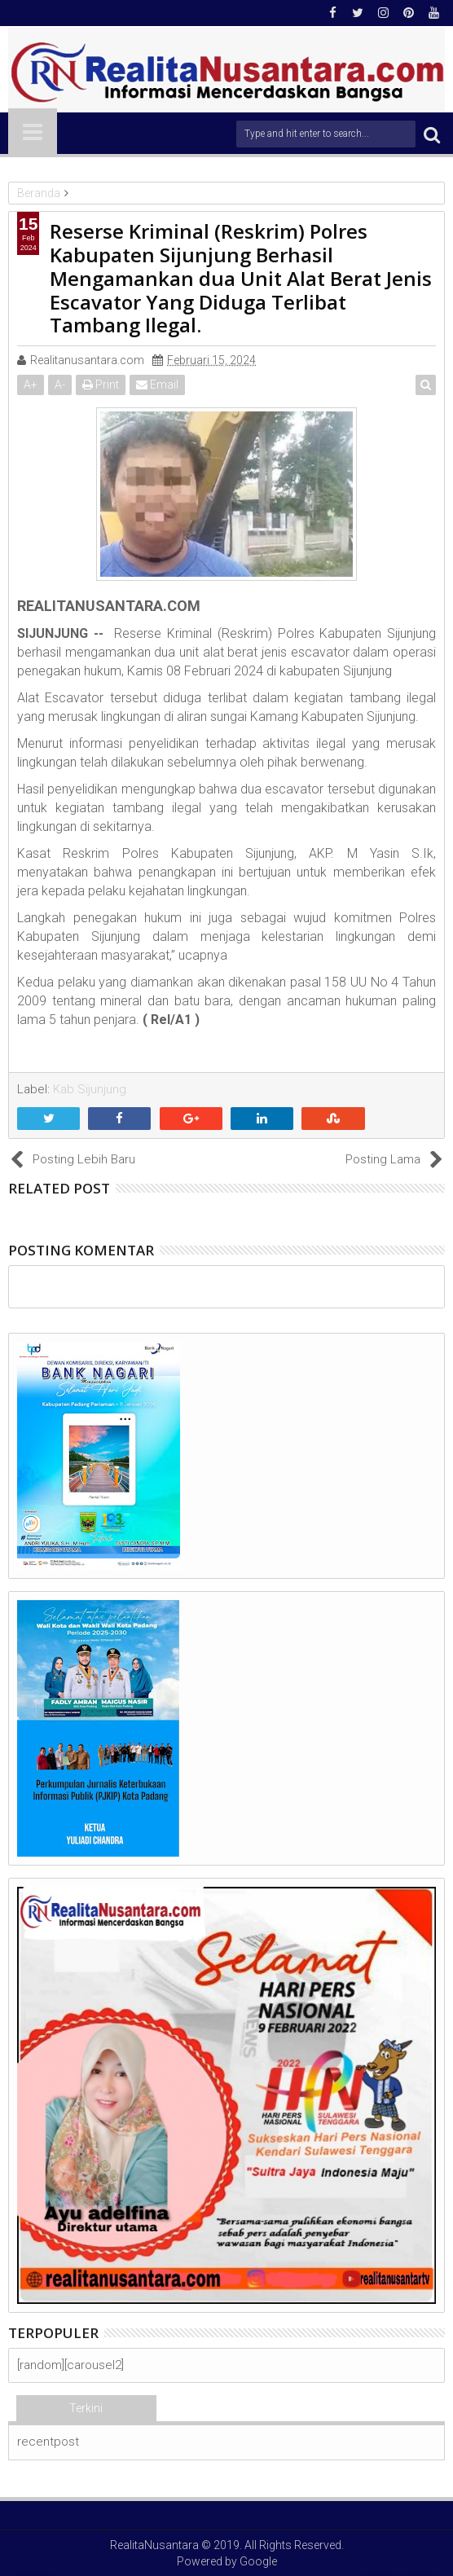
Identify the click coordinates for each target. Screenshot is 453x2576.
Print (100, 384)
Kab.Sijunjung (89, 1089)
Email (157, 384)
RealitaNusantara (154, 2545)
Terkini (86, 2408)
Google (258, 2561)
